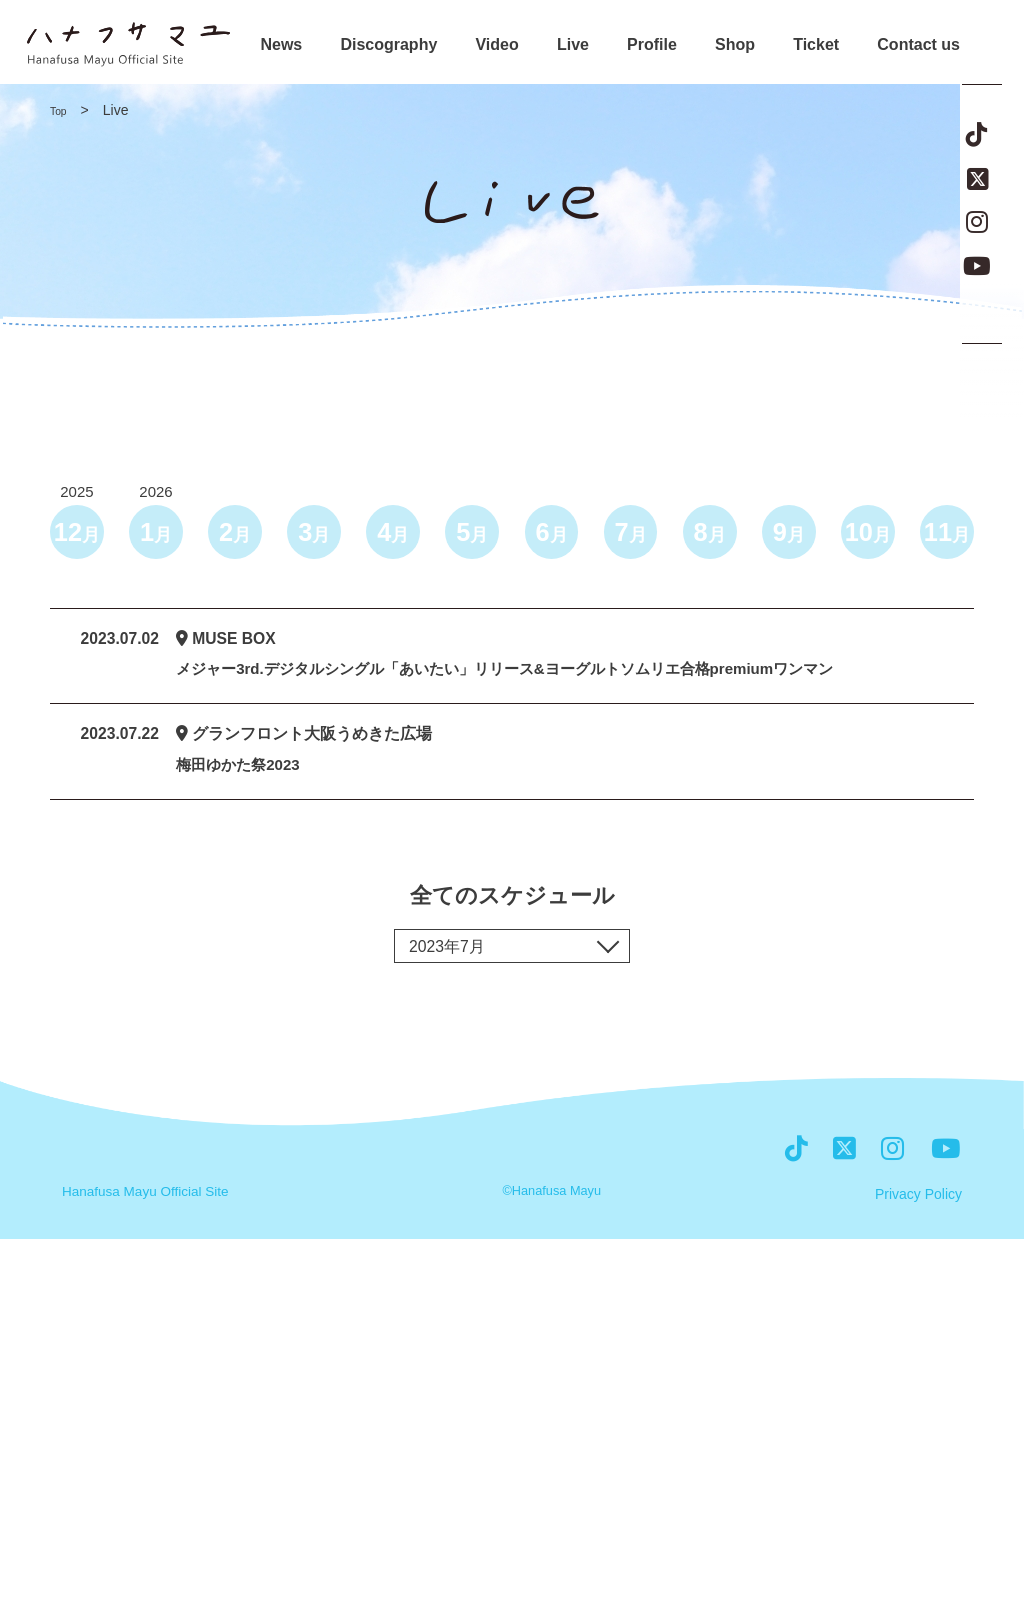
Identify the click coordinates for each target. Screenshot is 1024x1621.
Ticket (816, 45)
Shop (735, 45)
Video (496, 45)
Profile (652, 45)
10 (865, 535)
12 (80, 535)
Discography (388, 45)
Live (573, 45)
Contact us (918, 45)
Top (61, 110)
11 (944, 535)
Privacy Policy (918, 1578)
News (281, 45)
